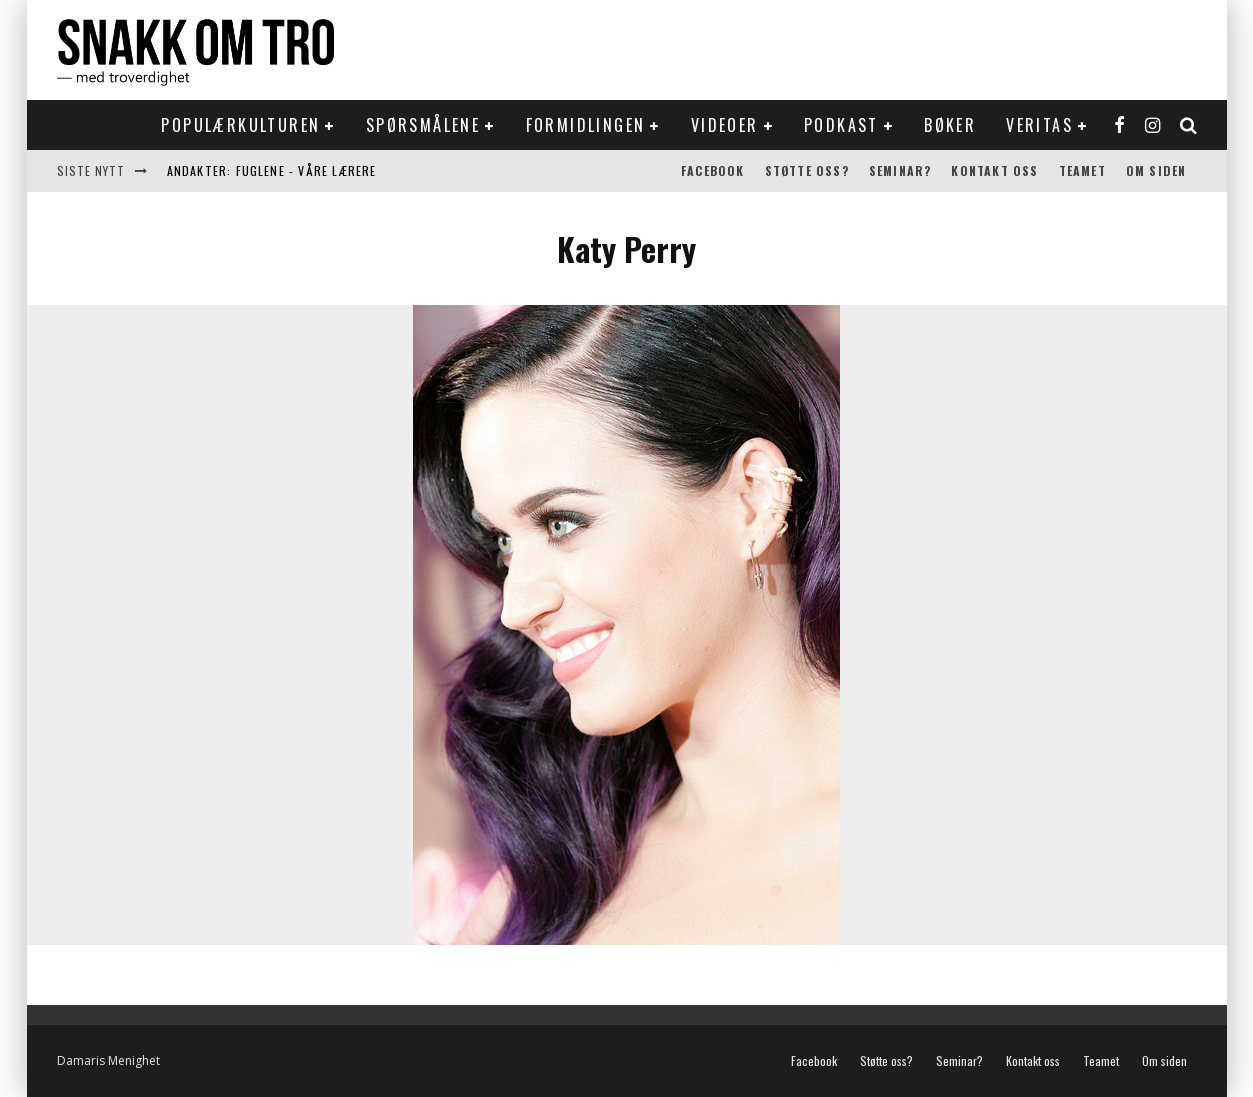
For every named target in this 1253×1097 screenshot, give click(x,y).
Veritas (1039, 125)
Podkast (841, 125)
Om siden (1156, 170)
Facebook (713, 170)
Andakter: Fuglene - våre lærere (272, 170)
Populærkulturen (240, 125)
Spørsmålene (423, 125)
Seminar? (900, 170)
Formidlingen (586, 125)
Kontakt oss (994, 170)
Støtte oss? (807, 170)
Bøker (950, 125)
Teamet (1082, 170)
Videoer (725, 125)
